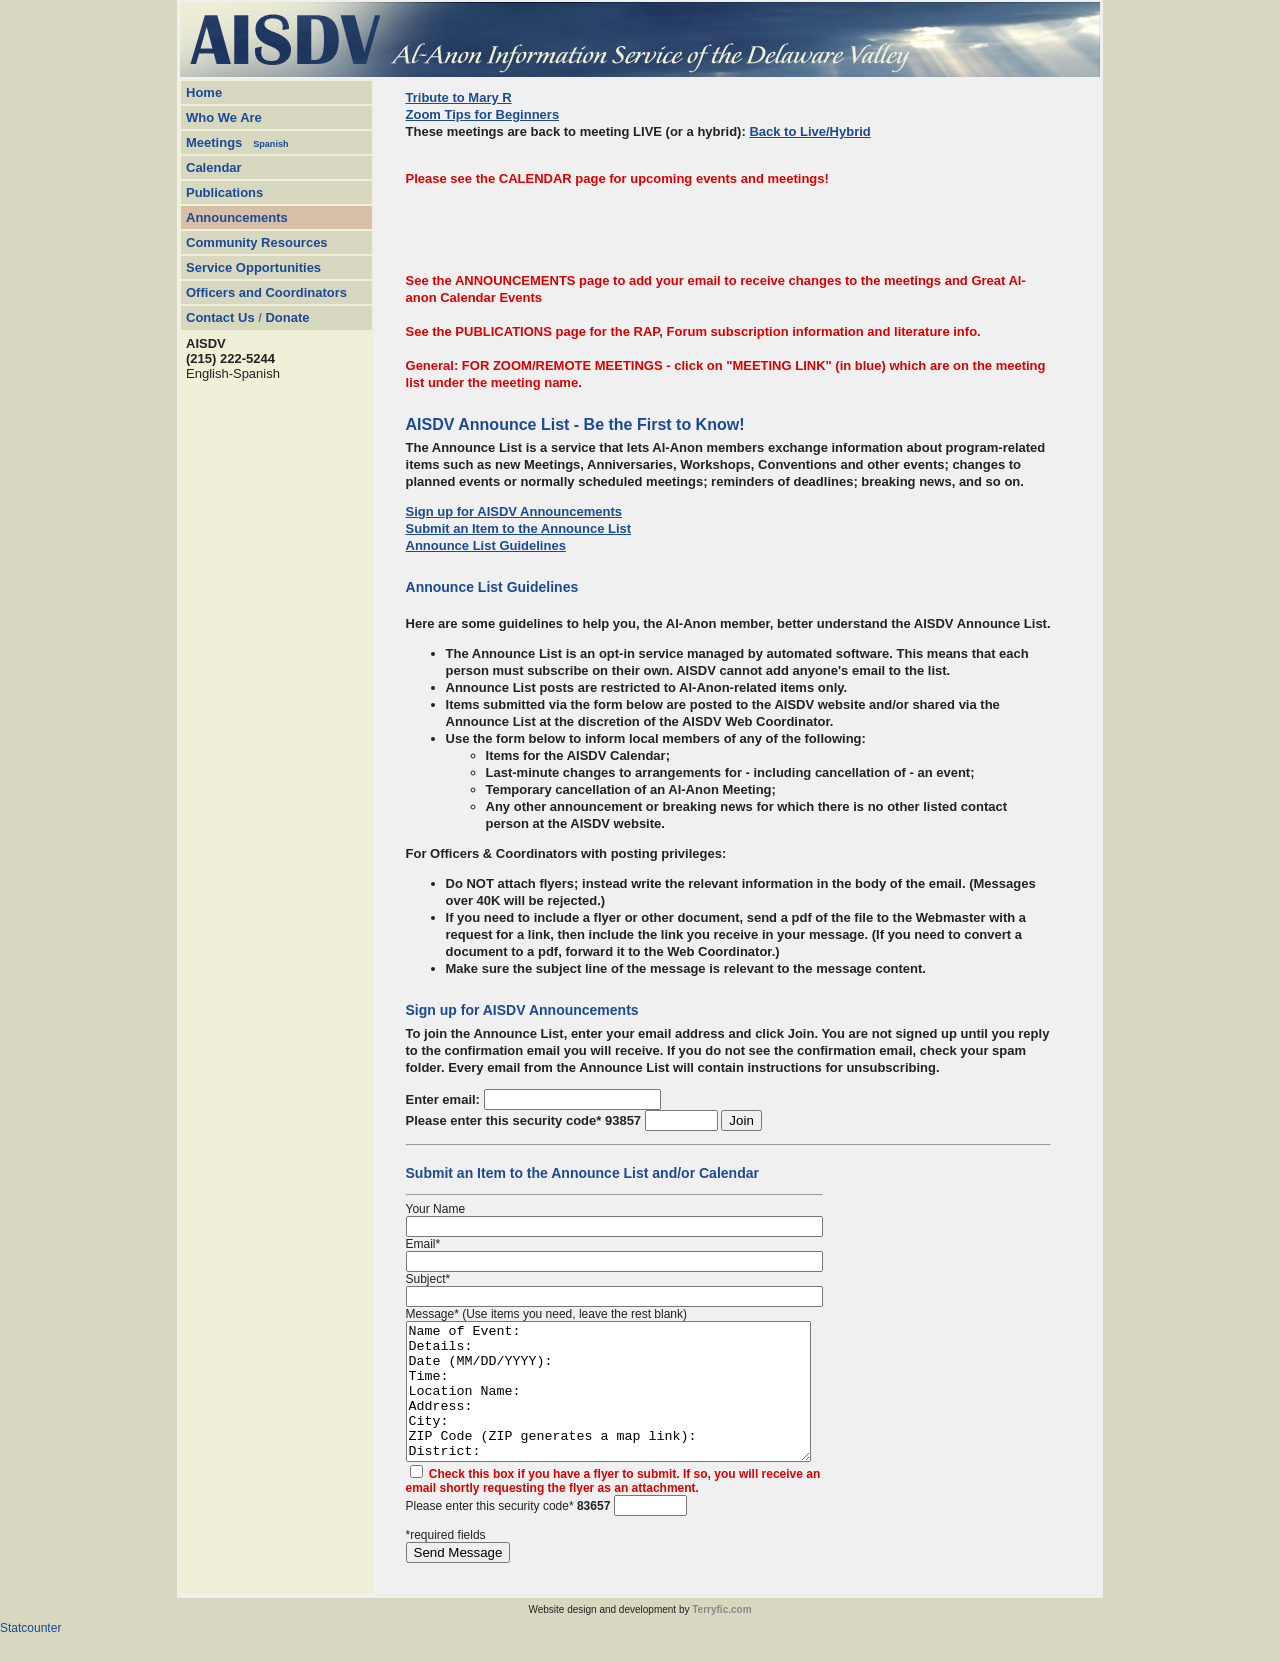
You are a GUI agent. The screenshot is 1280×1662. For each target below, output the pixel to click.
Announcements (237, 217)
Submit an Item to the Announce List (519, 528)
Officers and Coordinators (266, 292)
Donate (287, 317)
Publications (224, 192)
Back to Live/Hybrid (809, 131)
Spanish (270, 144)
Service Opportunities (253, 267)
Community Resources (257, 242)
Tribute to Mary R (459, 97)
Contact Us (220, 317)
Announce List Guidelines (486, 545)
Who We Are (224, 117)
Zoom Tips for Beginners (483, 114)
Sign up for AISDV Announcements (514, 511)
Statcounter (30, 1655)
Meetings (214, 142)
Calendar (214, 167)
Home (204, 92)
